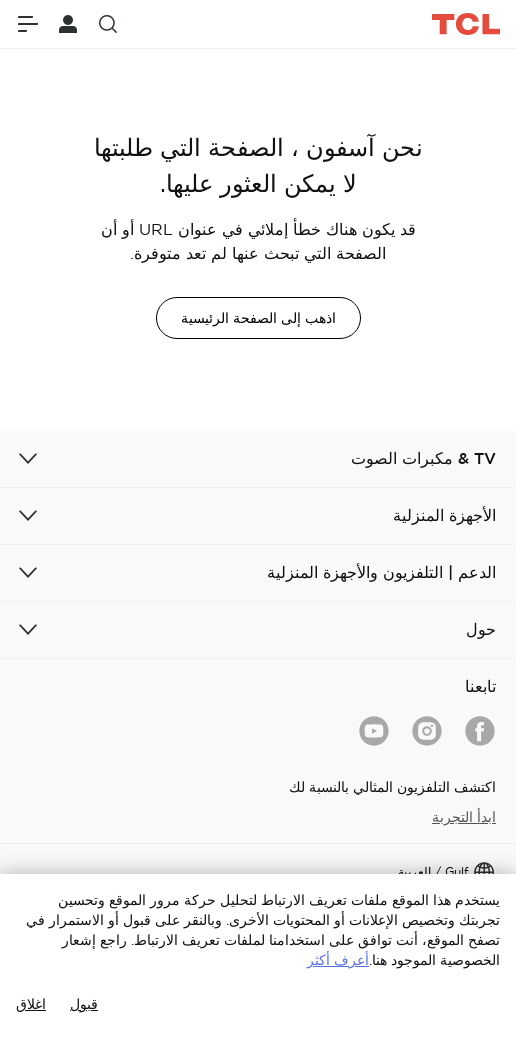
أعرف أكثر (338, 960)
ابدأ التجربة (464, 817)
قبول (84, 1004)
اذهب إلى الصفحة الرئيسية (258, 318)
